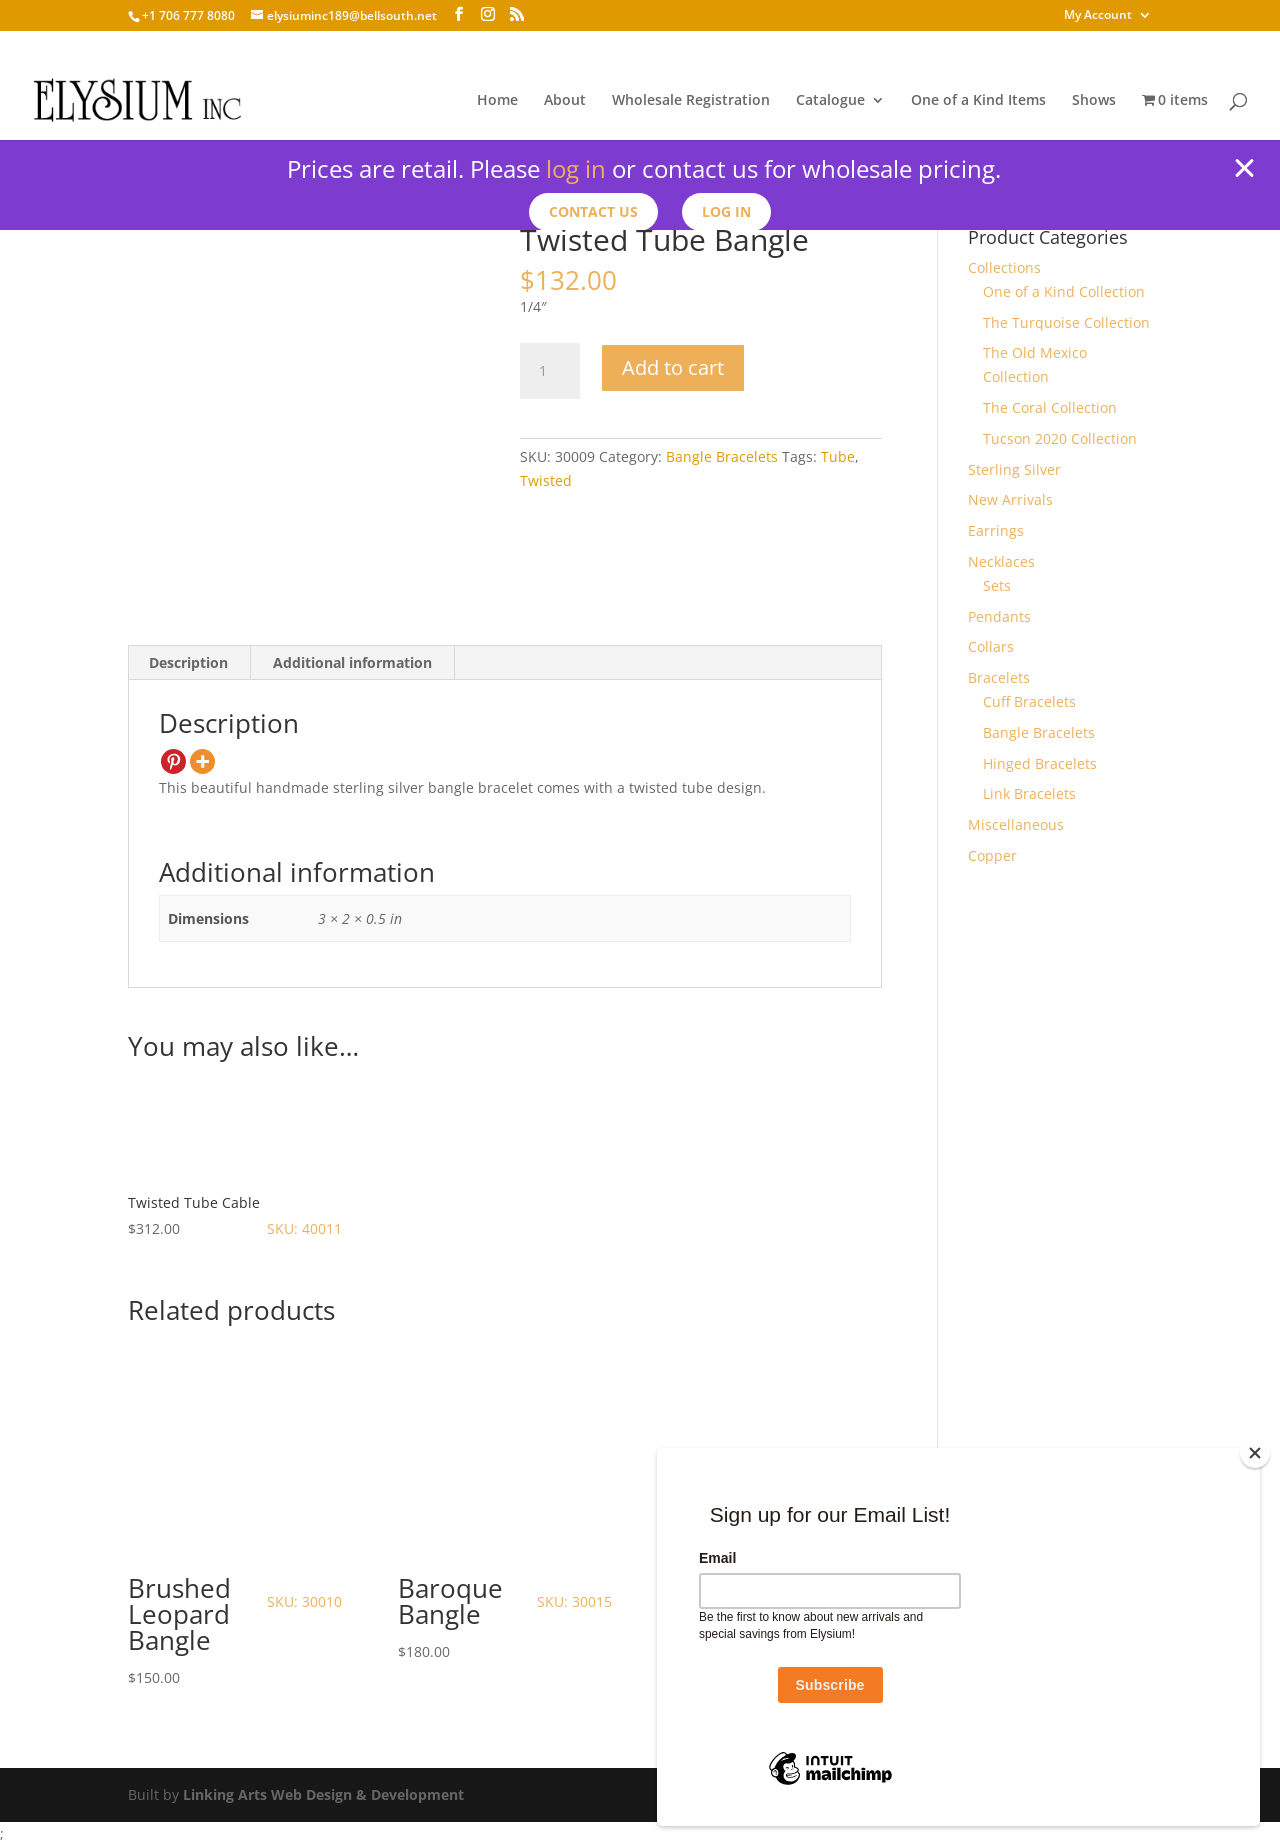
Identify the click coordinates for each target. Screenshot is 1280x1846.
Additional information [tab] (352, 662)
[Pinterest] (173, 761)
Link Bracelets (1029, 793)
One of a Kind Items (978, 101)
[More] (202, 761)
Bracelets (999, 677)
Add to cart (673, 367)
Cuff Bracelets (1029, 701)
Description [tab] (188, 662)
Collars (991, 646)
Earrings (996, 530)
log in (576, 168)
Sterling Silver (1014, 469)
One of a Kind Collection (1064, 291)
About (565, 101)
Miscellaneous (1016, 824)
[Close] (1255, 1453)
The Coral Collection (1050, 407)
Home (497, 101)
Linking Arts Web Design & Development (323, 1794)
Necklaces (1001, 561)
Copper (992, 855)
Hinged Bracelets (1040, 763)
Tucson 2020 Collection (1060, 438)
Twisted (546, 480)
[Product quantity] (550, 371)
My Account (1098, 16)
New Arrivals (1010, 499)
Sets (997, 585)
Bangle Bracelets (722, 456)
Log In (726, 211)
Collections (1004, 267)
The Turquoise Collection (1066, 322)
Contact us (593, 211)
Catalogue (830, 101)
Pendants (999, 616)
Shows (1094, 101)
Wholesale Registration (691, 101)
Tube (838, 456)
